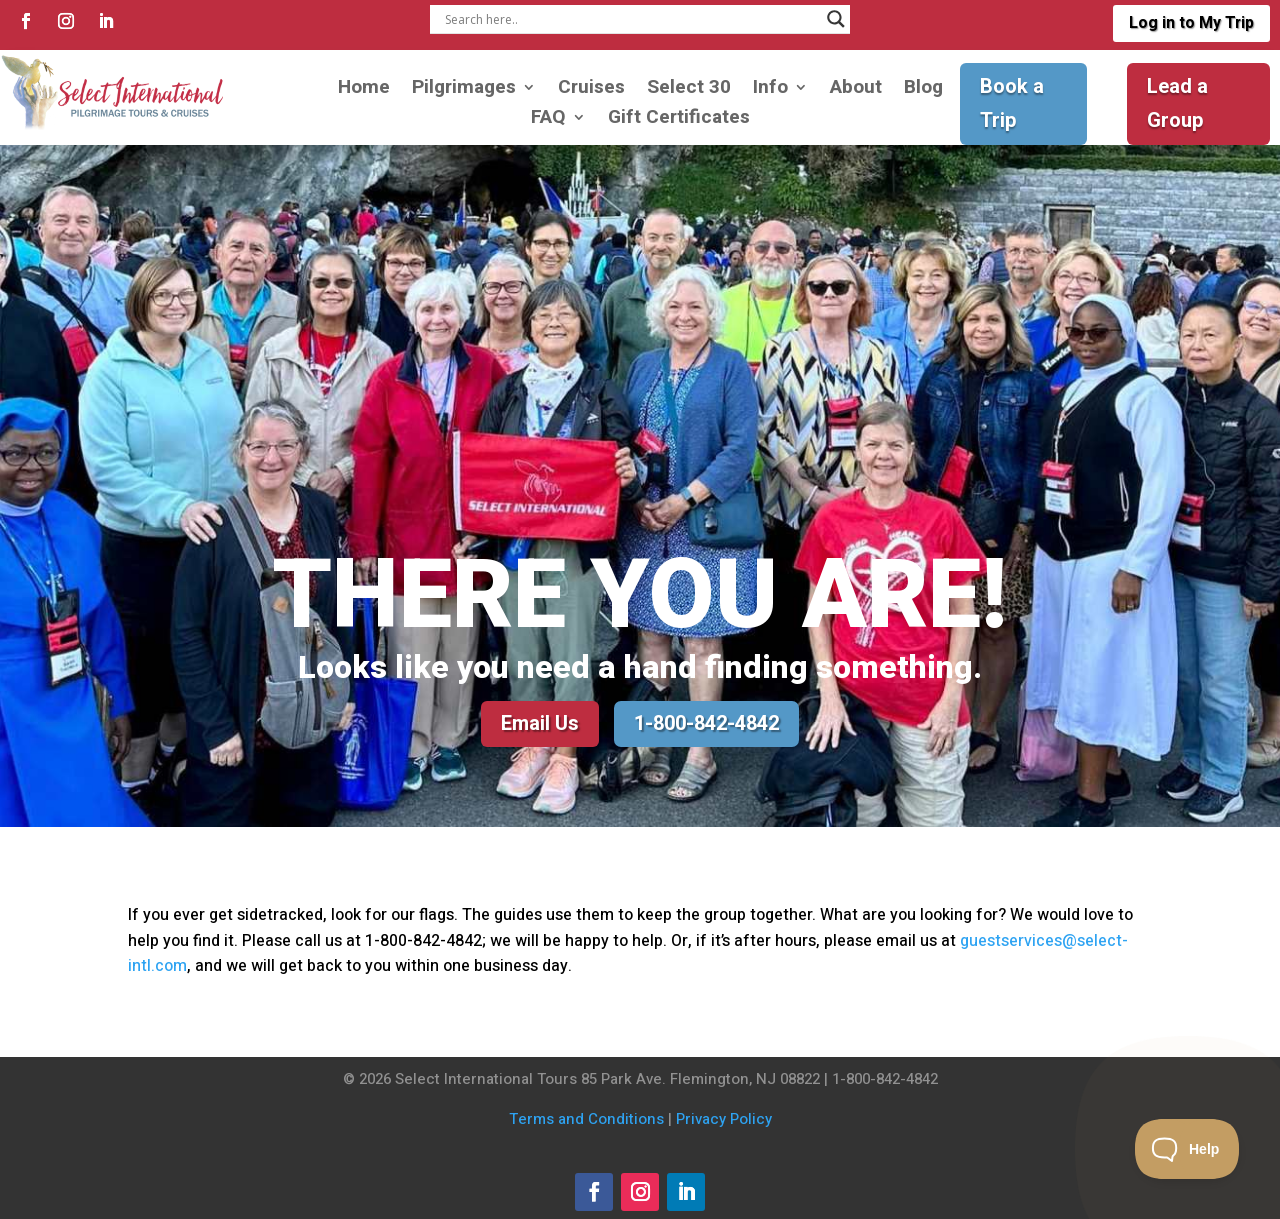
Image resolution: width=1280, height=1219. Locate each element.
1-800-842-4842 (706, 723)
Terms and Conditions (586, 1119)
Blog (923, 90)
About (856, 90)
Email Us (540, 723)
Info (770, 90)
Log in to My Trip (1191, 23)
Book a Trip (1012, 103)
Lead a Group (1177, 103)
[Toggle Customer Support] (1187, 1149)
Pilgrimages (464, 90)
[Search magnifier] (836, 19)
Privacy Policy (724, 1119)
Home (364, 90)
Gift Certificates (679, 120)
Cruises (591, 90)
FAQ (548, 120)
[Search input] (631, 19)
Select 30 (689, 90)
